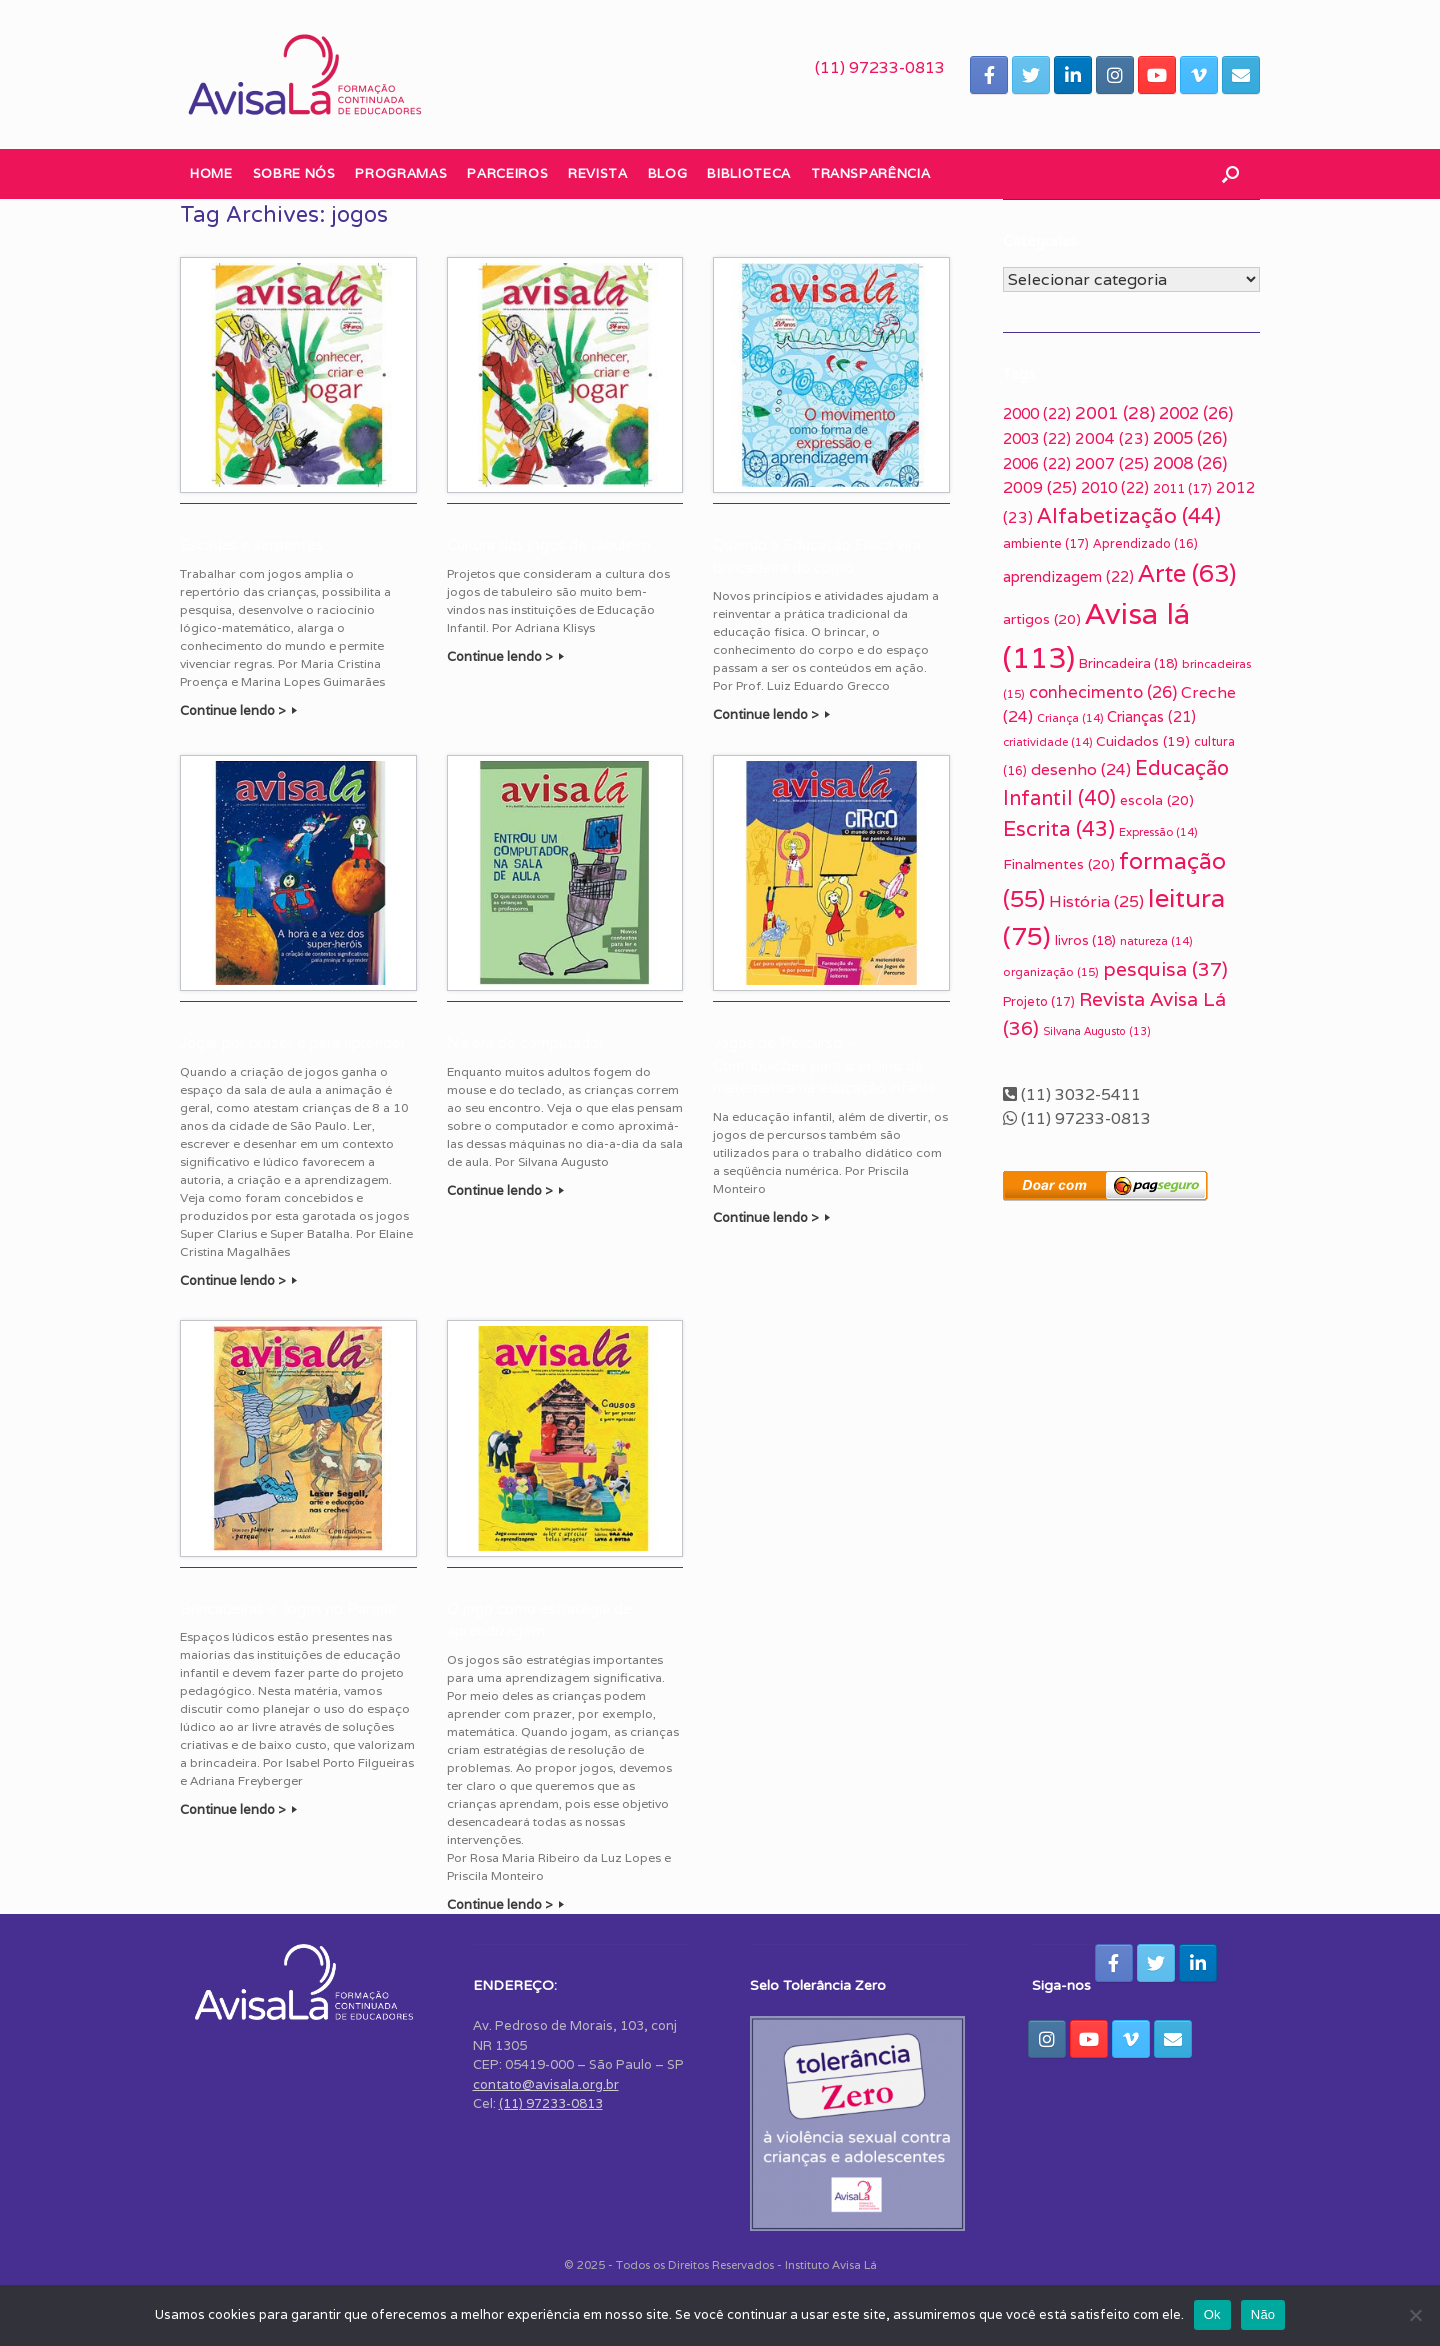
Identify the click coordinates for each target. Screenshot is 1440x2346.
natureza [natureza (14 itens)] (1156, 941)
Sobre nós (294, 173)
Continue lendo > (238, 710)
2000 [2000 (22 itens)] (1037, 413)
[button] (1230, 174)
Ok (1212, 2314)
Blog (668, 173)
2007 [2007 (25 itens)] (1112, 463)
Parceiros (507, 173)
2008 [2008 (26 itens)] (1190, 463)
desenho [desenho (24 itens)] (1081, 769)
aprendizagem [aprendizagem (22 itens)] (1068, 576)
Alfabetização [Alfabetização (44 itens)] (1129, 515)
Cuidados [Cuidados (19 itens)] (1143, 741)
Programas (401, 173)
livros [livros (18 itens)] (1085, 940)
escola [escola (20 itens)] (1157, 800)
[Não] (1415, 2315)
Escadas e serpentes (251, 545)
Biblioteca (749, 173)
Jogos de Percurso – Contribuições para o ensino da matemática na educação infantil (824, 1065)
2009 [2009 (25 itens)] (1040, 487)
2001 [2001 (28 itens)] (1115, 413)
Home (211, 173)
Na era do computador (525, 1043)
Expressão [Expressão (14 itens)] (1158, 832)
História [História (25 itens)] (1096, 901)
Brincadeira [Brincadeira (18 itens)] (1128, 663)
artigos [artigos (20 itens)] (1042, 619)
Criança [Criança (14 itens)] (1070, 718)
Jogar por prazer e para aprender (293, 1043)
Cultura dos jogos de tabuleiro (549, 545)
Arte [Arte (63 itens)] (1187, 573)
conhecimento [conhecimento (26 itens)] (1103, 692)
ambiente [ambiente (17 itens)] (1046, 543)
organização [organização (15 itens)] (1051, 971)
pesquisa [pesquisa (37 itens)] (1165, 969)
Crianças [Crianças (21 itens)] (1151, 716)
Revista (598, 173)
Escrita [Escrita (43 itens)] (1059, 828)
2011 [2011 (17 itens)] (1182, 488)
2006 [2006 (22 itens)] (1037, 463)
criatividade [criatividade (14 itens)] (1047, 742)
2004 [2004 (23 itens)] (1112, 438)
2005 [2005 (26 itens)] (1190, 438)
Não (1263, 2314)
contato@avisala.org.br (546, 2084)
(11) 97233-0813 (880, 67)
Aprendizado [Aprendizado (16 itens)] (1145, 544)
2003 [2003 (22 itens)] (1037, 438)
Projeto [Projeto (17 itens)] (1039, 1001)
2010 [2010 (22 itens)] (1115, 487)
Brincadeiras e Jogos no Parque (288, 1609)
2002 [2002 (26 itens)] (1196, 413)
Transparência (870, 173)
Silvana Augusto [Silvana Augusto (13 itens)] (1097, 1031)
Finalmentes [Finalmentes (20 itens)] (1059, 864)
